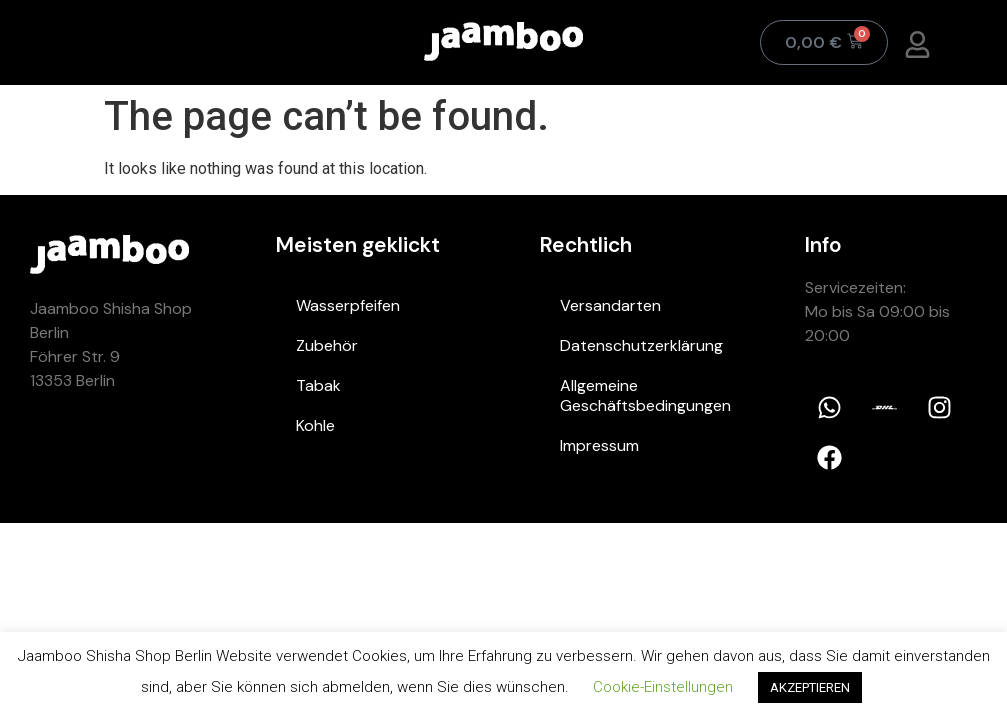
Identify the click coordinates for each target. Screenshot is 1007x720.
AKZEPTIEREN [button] (810, 687)
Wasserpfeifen (348, 305)
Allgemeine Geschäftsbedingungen (645, 395)
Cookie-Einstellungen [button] (663, 687)
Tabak (318, 385)
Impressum (599, 445)
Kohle (315, 425)
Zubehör (327, 345)
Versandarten (610, 305)
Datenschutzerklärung (641, 345)
